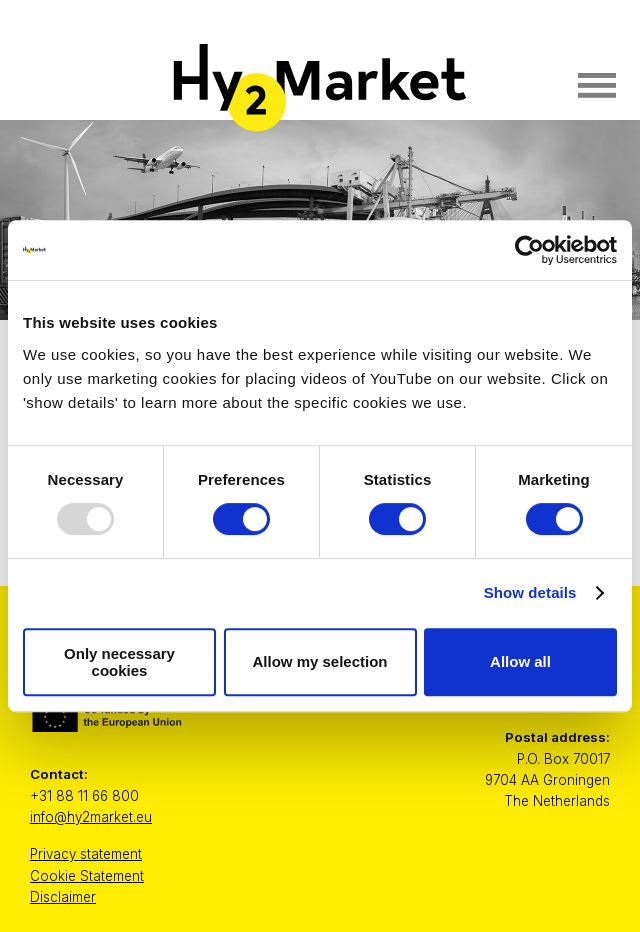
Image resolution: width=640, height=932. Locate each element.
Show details (530, 592)
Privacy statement (86, 854)
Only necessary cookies (119, 662)
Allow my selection (319, 661)
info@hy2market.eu (91, 817)
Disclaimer (63, 897)
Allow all (520, 661)
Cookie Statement (87, 876)
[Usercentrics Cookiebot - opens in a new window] (529, 250)
